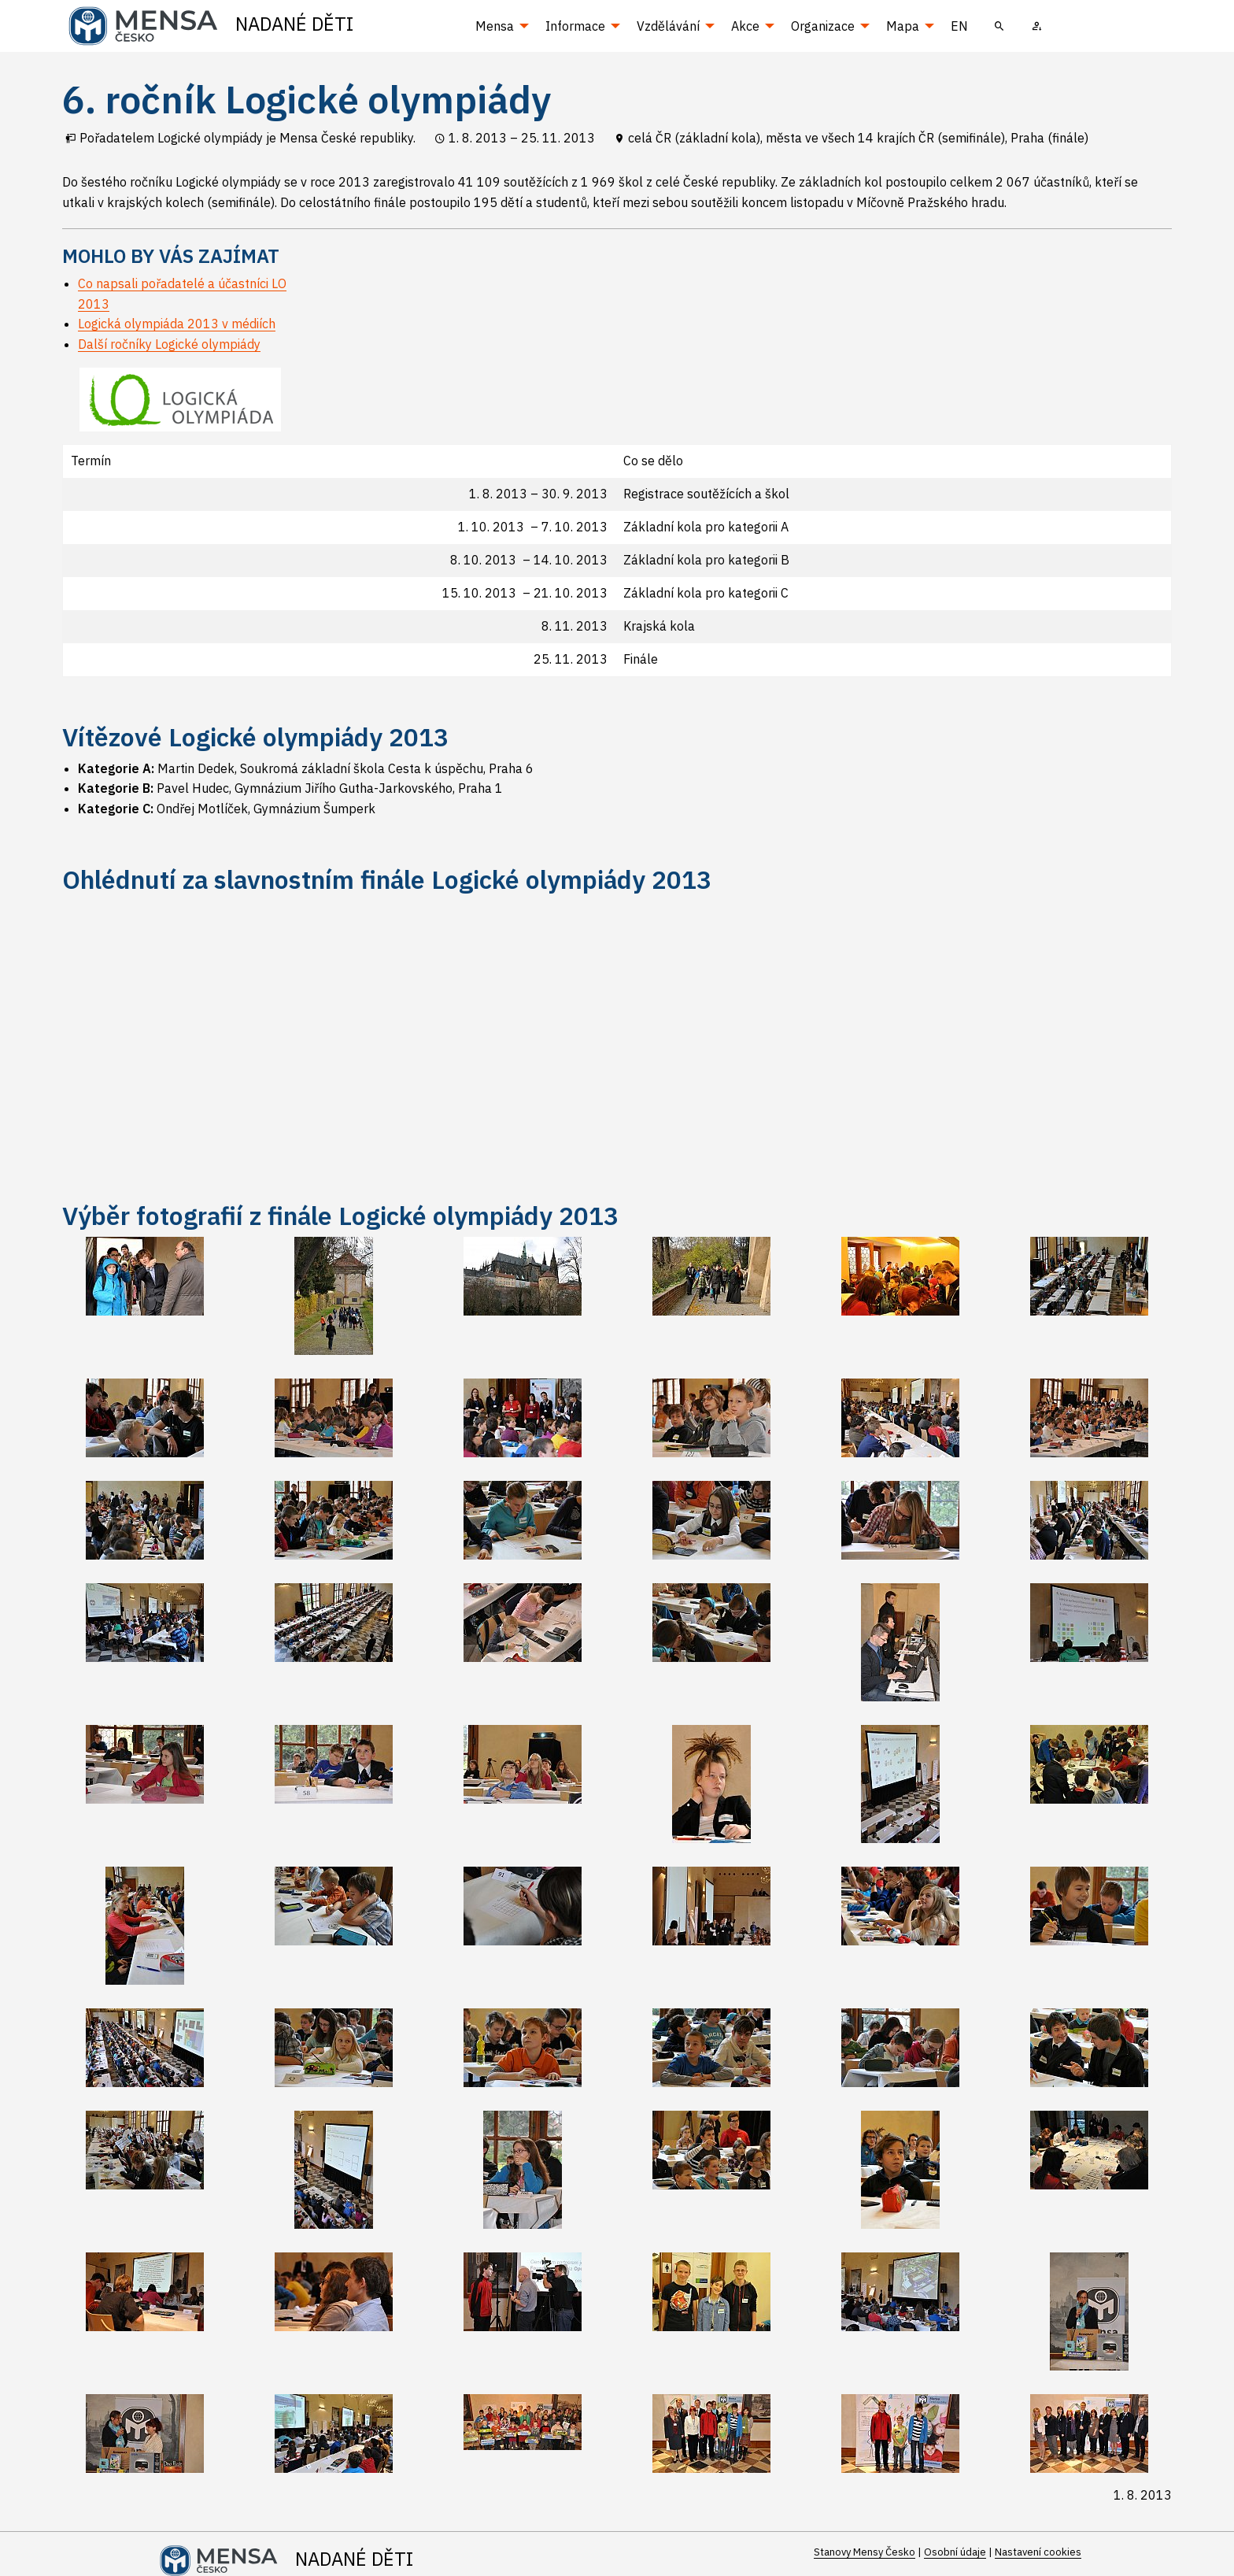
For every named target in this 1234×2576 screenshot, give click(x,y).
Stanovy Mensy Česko (864, 2552)
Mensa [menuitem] (494, 26)
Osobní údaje (955, 2552)
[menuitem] (999, 26)
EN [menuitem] (959, 26)
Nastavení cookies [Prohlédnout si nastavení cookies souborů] (1038, 2552)
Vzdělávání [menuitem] (668, 26)
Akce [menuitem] (745, 26)
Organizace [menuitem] (823, 26)
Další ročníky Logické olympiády (169, 344)
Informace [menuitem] (575, 26)
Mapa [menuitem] (902, 26)
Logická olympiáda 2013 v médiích (176, 323)
